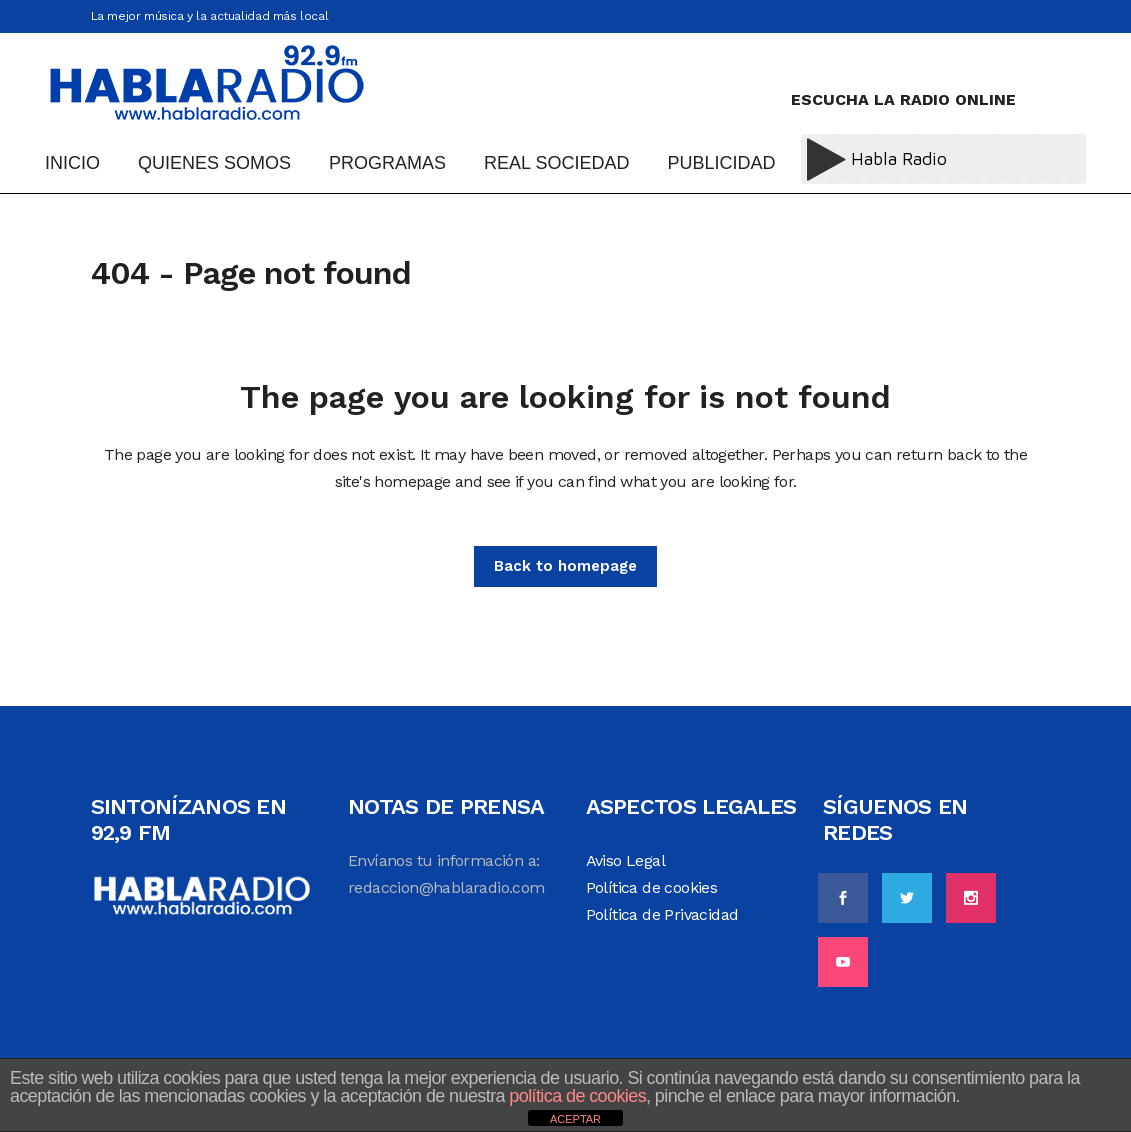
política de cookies (577, 1096)
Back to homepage (565, 566)
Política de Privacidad (662, 914)
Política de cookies (652, 887)
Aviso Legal (625, 860)
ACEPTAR (575, 1119)
